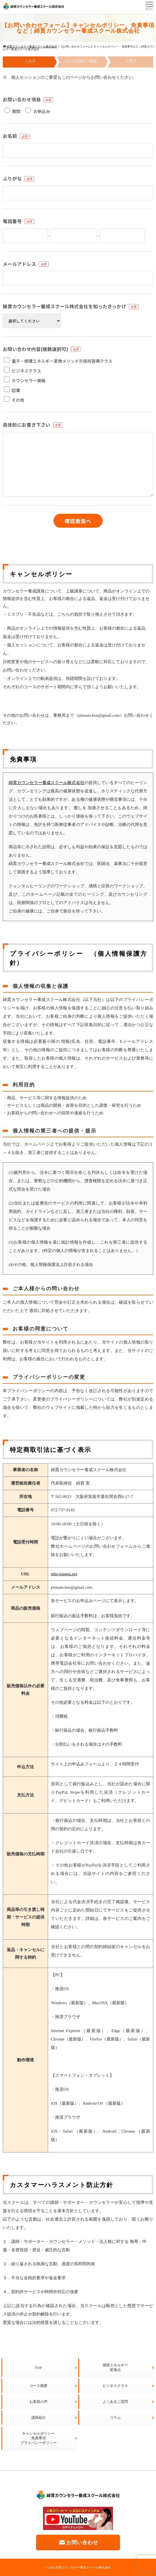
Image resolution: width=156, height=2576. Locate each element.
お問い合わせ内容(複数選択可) (35, 349)
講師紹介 (38, 2417)
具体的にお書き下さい (26, 424)
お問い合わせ (78, 2542)
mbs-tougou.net (64, 1574)
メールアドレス (19, 264)
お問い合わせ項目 (22, 99)
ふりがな (12, 178)
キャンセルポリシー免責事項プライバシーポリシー (38, 2438)
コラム (115, 2417)
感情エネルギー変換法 (115, 2367)
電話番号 (12, 221)
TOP (38, 2367)
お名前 (10, 136)
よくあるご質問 (115, 2402)
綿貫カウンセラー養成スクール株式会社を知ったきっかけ (64, 306)
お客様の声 (38, 2402)
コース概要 (38, 2386)
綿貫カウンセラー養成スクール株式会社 (46, 782)
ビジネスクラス (115, 2386)
